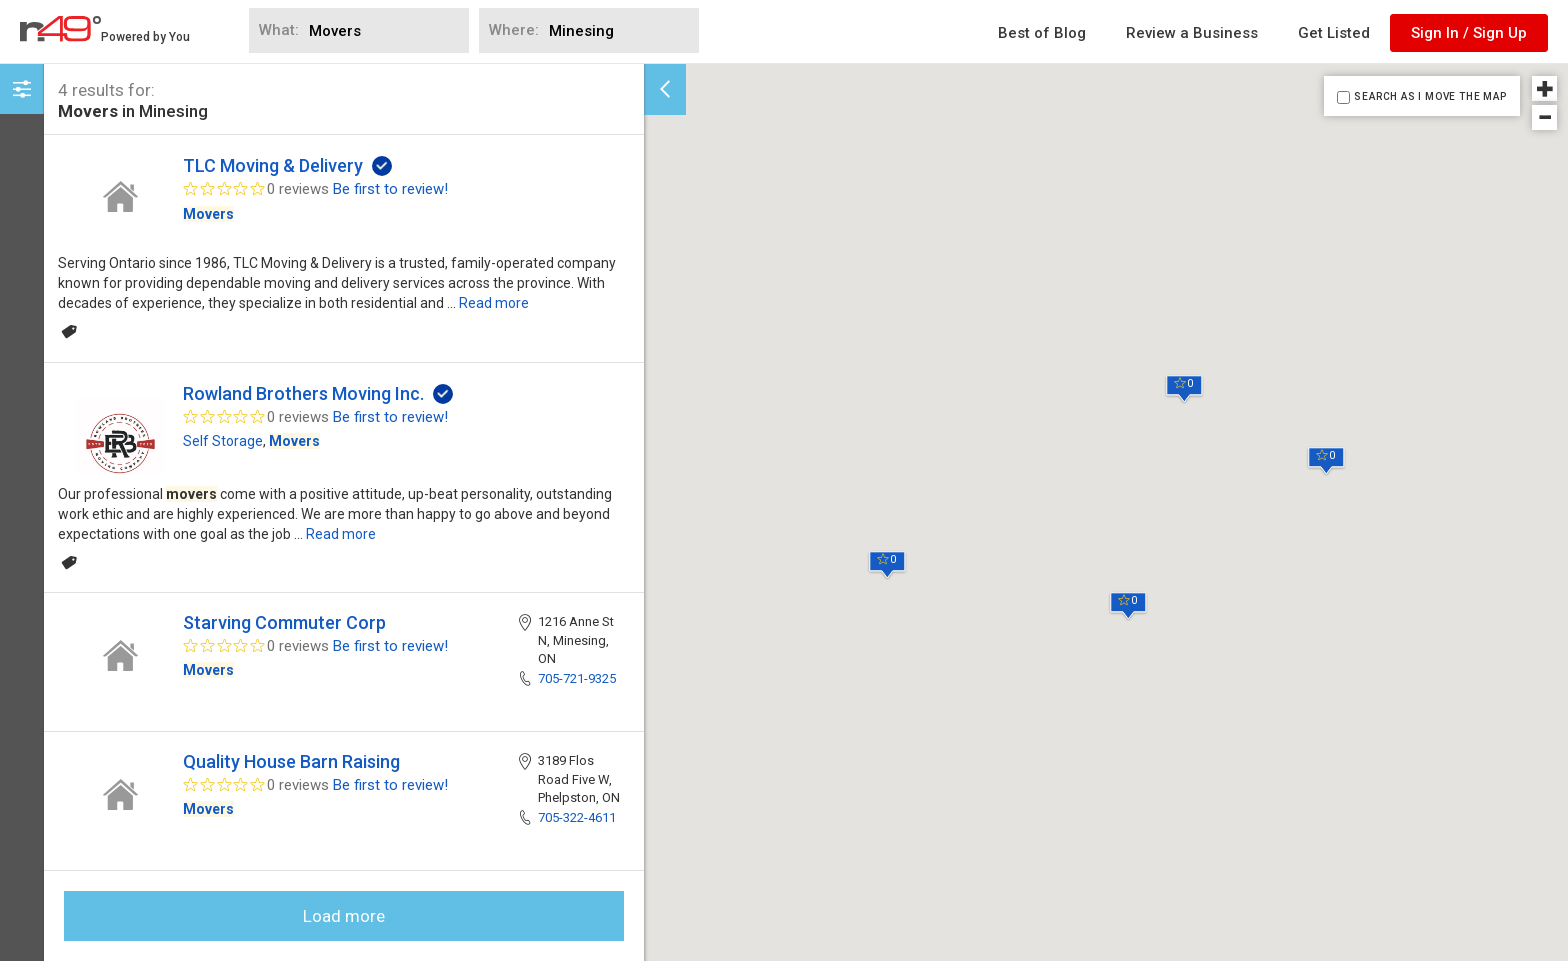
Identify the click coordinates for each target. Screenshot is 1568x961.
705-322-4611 (577, 817)
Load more (344, 916)
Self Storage (223, 441)
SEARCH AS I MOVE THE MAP (1430, 96)
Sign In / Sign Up (1469, 33)
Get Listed (1334, 33)
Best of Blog (1042, 33)
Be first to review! (390, 189)
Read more (494, 303)
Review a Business (1192, 33)
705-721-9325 (577, 678)
